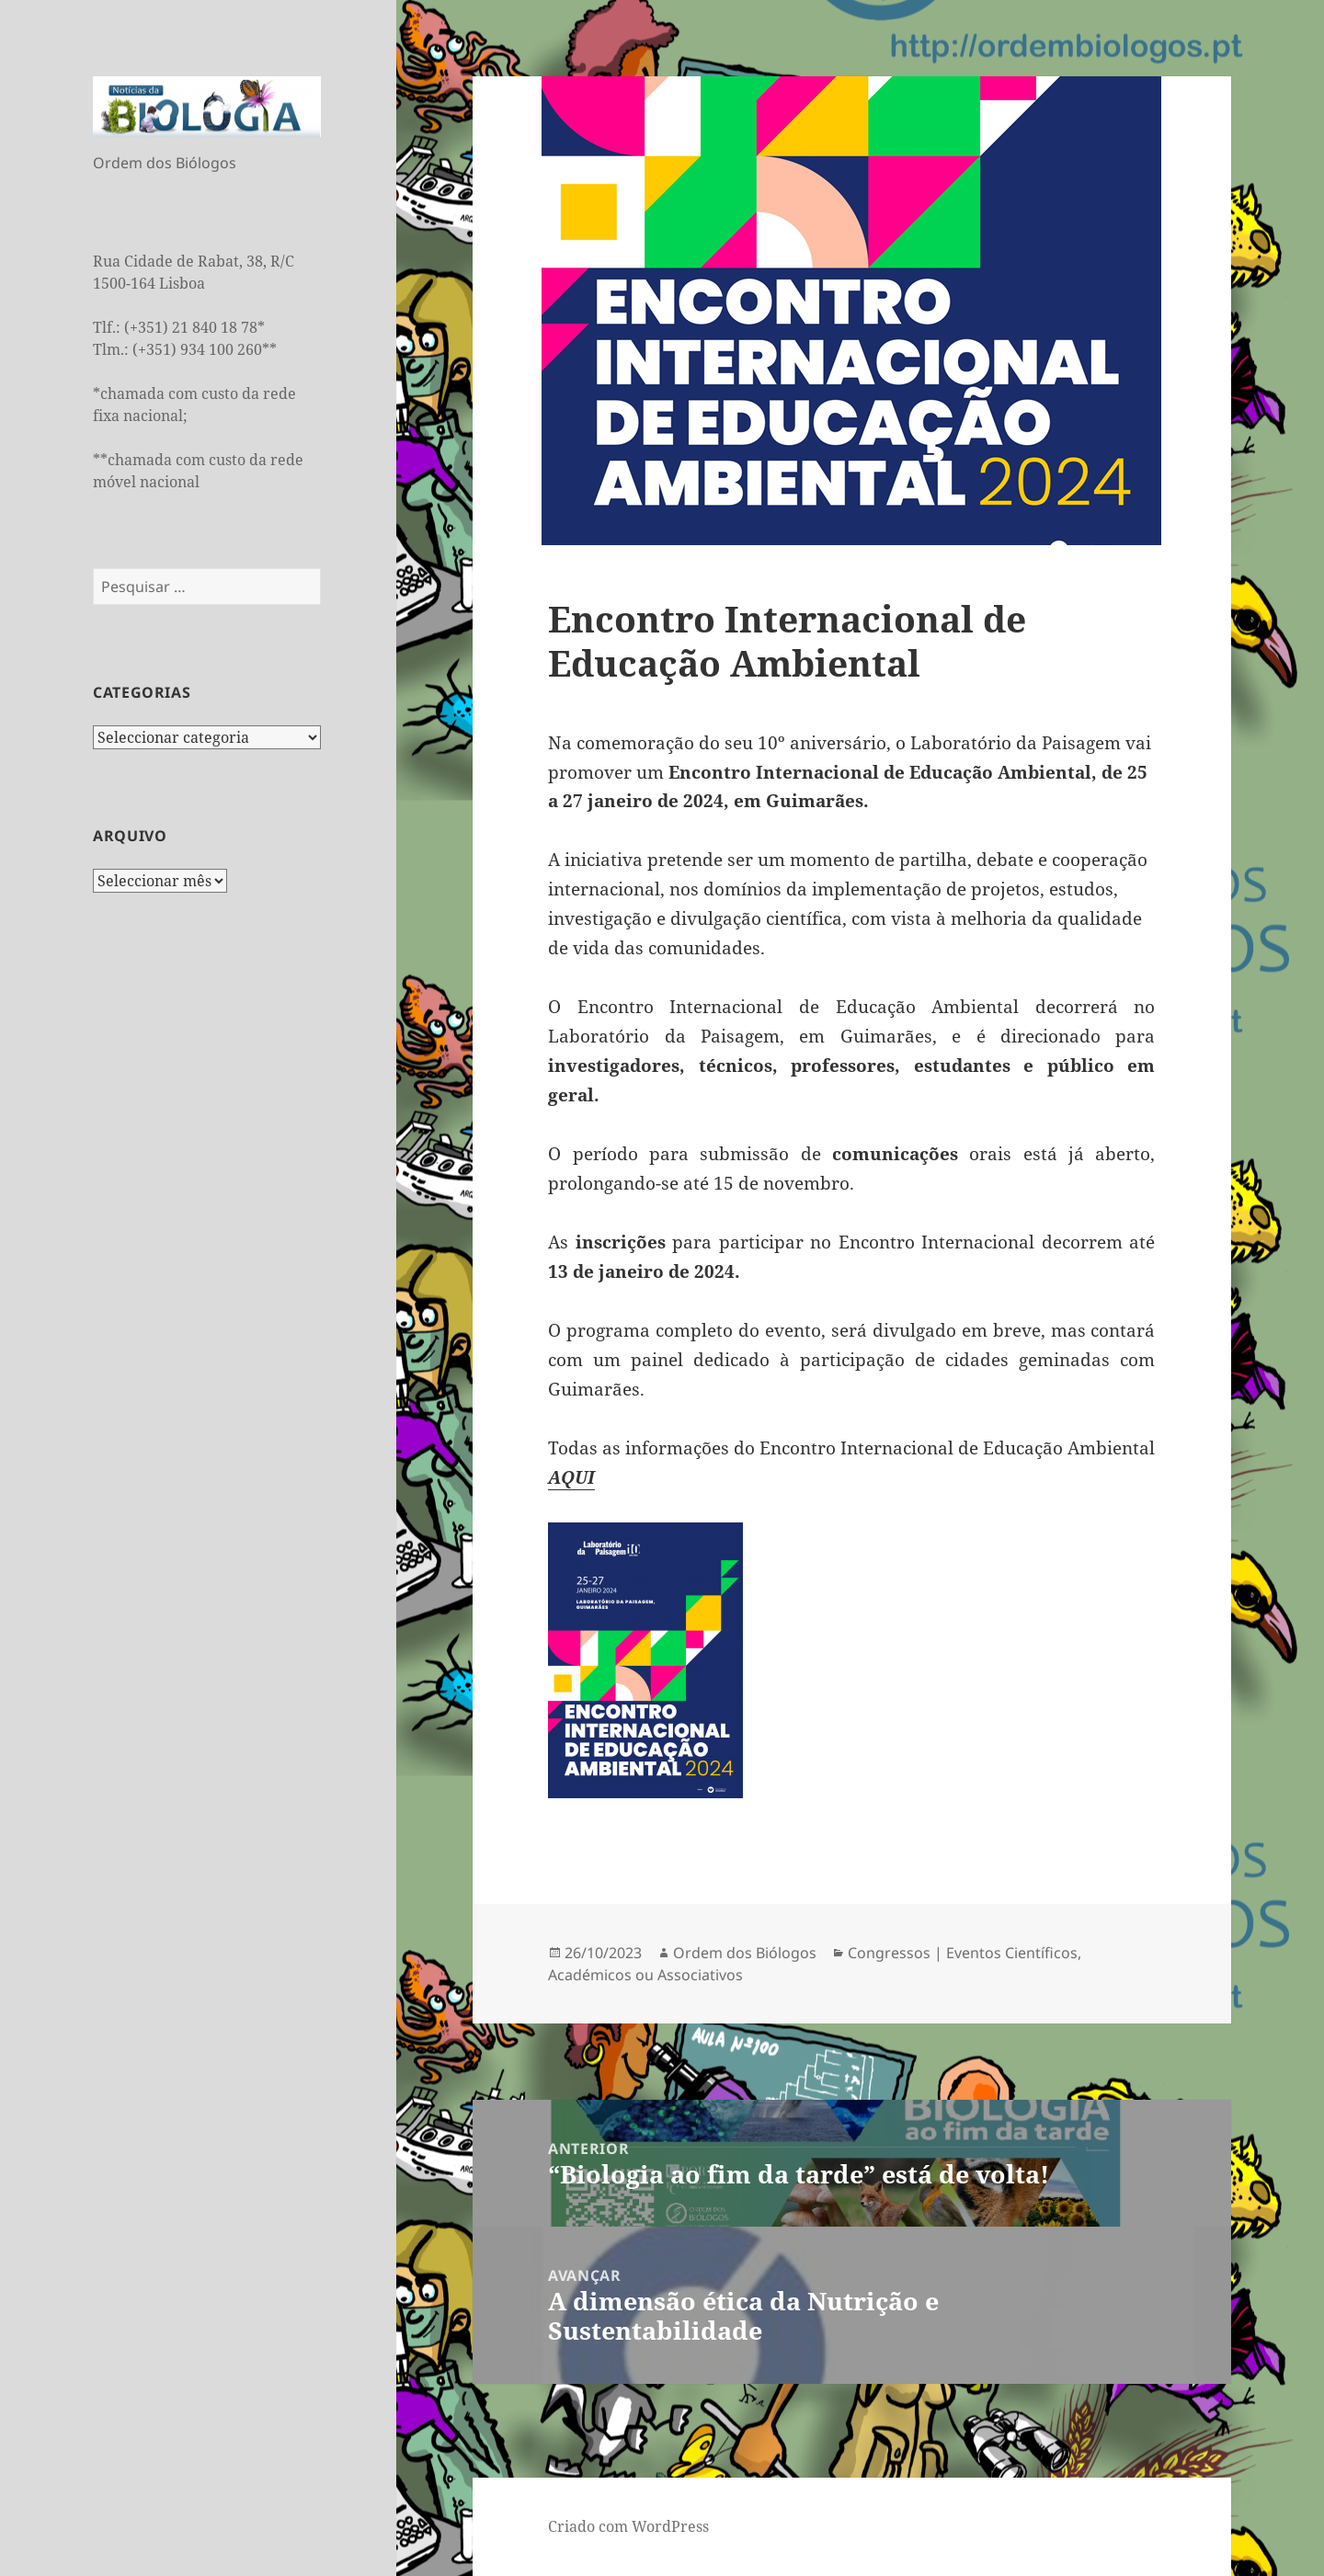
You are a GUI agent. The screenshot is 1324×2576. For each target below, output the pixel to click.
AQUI (571, 1477)
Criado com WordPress (628, 2526)
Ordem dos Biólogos (744, 1953)
